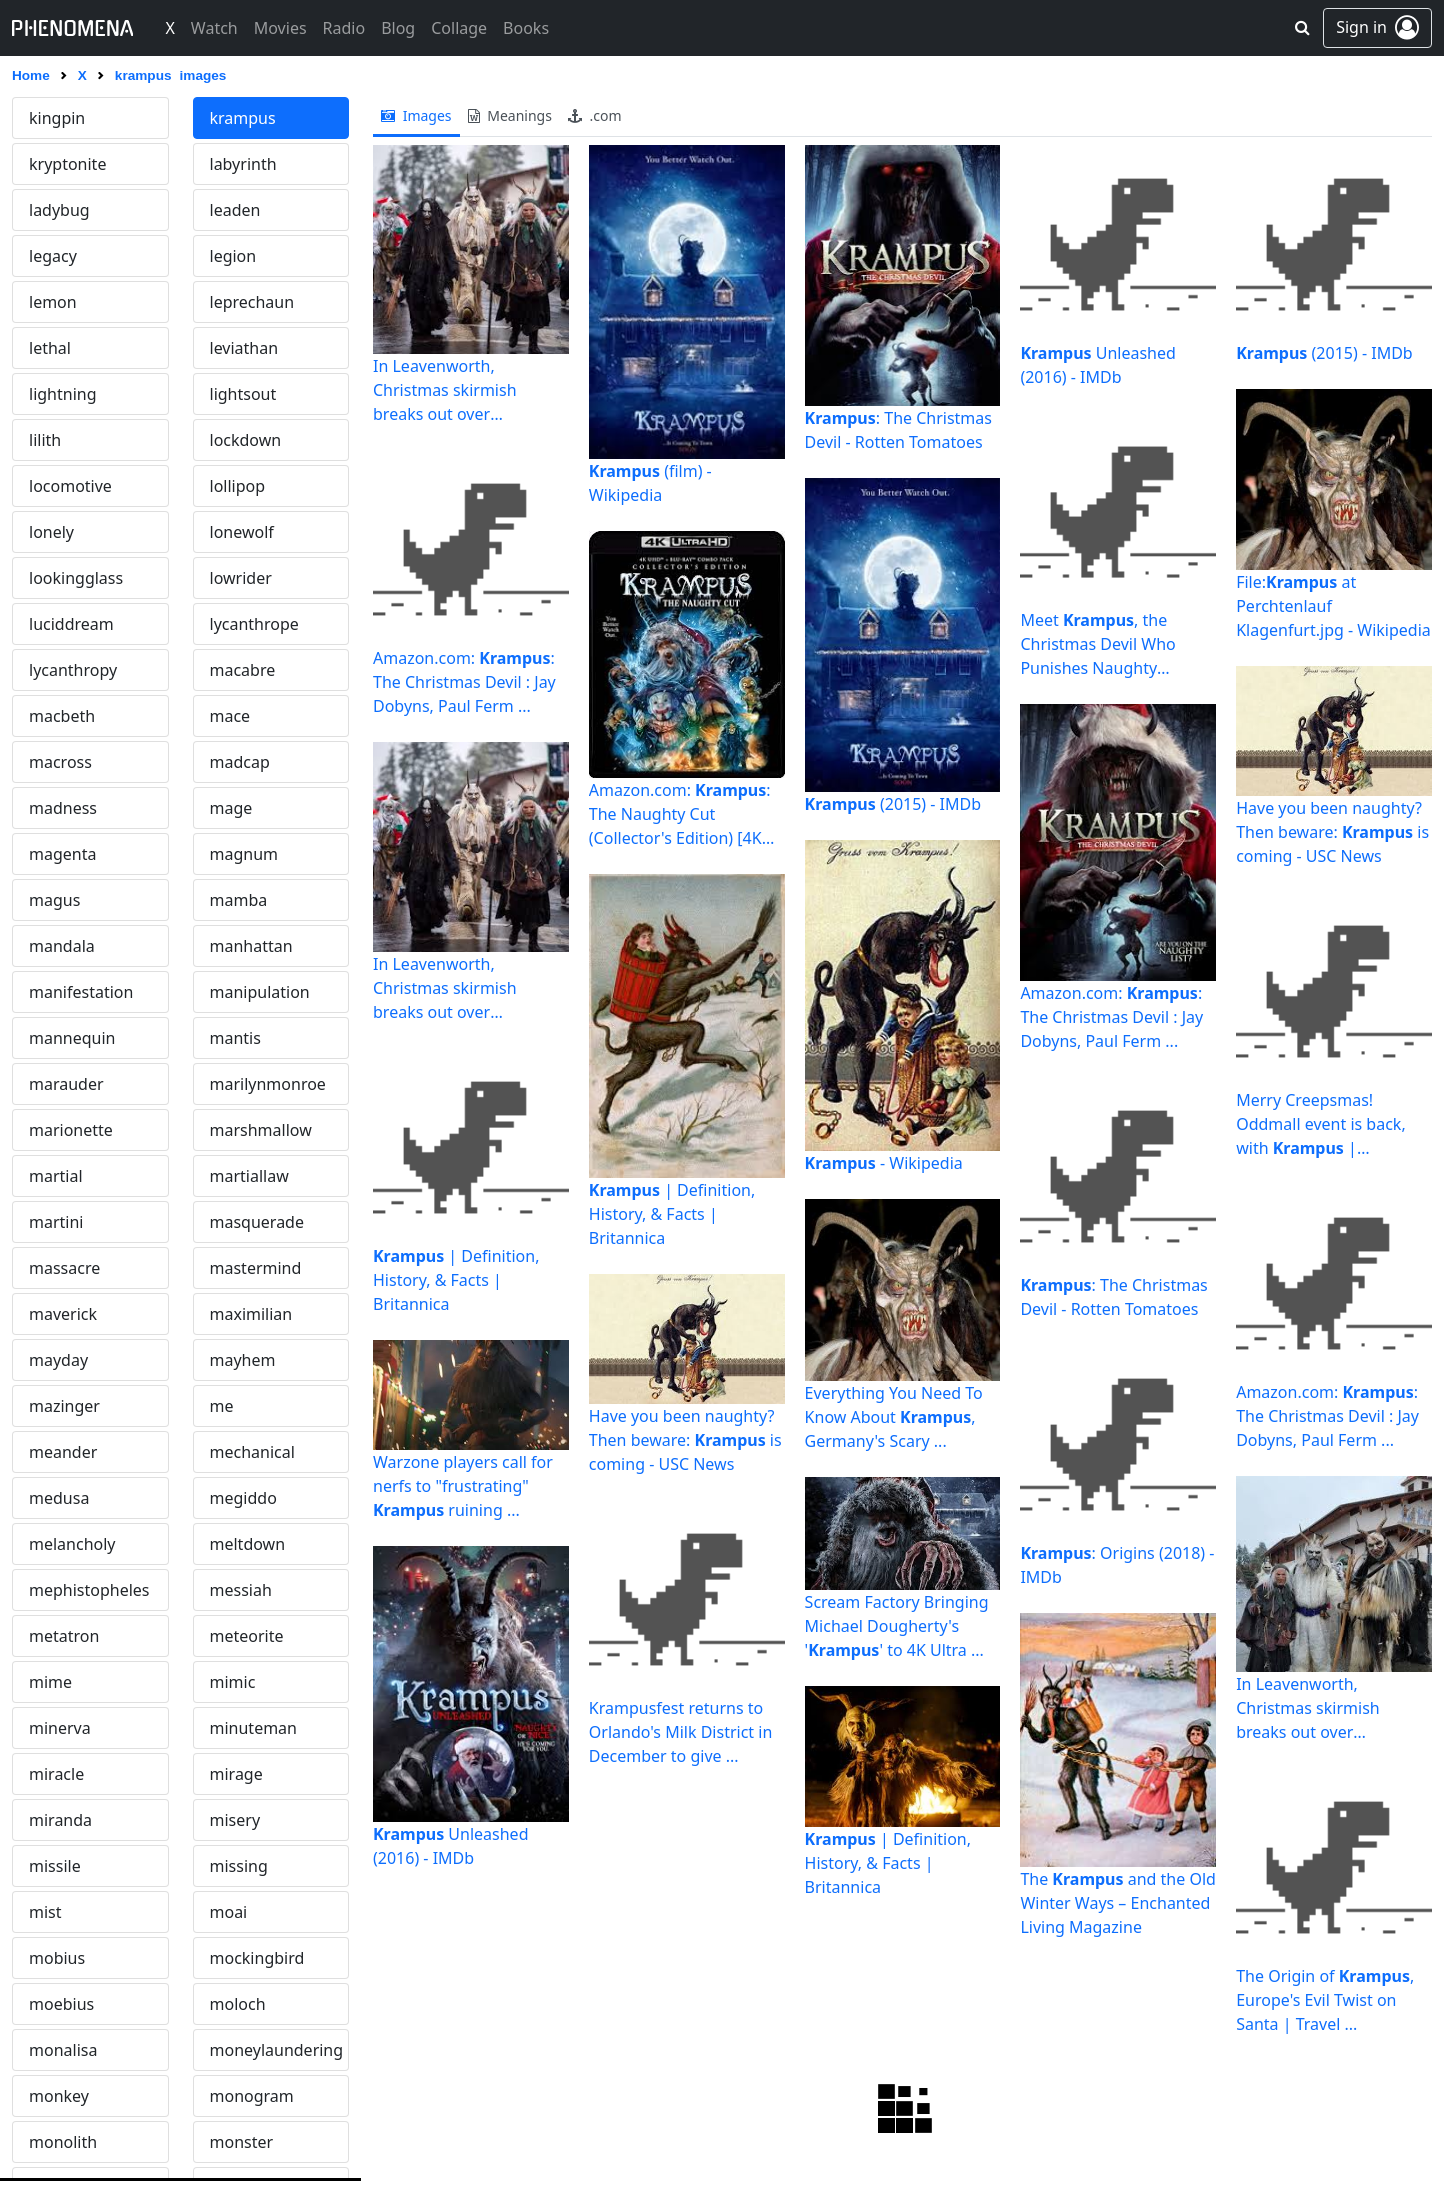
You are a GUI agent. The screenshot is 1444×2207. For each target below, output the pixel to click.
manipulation (260, 992)
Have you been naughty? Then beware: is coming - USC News (685, 1440)
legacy (53, 256)
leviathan (244, 348)
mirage (236, 1774)
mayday (58, 1360)
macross (60, 762)
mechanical (252, 1452)
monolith (63, 2142)
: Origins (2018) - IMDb (1117, 1565)
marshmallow (261, 1130)
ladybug (59, 210)
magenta (62, 854)
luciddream (71, 624)
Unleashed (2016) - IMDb (450, 1846)
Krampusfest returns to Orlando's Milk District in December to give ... (681, 1732)
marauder (66, 1084)
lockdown (246, 440)
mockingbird (257, 1958)
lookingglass (76, 578)
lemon (53, 302)
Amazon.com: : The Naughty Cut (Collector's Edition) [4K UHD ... (680, 814)
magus (54, 900)
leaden (235, 210)
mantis (235, 1038)
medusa (59, 1498)
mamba (239, 900)
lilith (45, 440)
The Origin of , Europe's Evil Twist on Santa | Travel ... (1325, 2000)
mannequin (72, 1038)
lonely (51, 532)
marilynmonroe (268, 1084)
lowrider (241, 578)
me (222, 1406)
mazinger (64, 1406)
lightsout (243, 394)
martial (56, 1176)
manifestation (81, 992)
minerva (60, 1728)
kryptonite (67, 164)
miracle (56, 1774)
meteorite (247, 1636)
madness (63, 808)
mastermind (256, 1268)
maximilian (251, 1314)
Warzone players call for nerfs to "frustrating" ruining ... (463, 1486)
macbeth (62, 716)
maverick (63, 1314)
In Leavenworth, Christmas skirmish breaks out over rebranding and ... (445, 390)
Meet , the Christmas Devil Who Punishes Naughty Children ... (1097, 644)
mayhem (243, 1360)
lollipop (238, 486)
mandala (62, 946)
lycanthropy (73, 670)
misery (235, 1820)
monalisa (63, 2050)
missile (55, 1866)
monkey (59, 2096)
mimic (233, 1682)
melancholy (72, 1544)
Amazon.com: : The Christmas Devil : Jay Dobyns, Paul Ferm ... (464, 682)
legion (233, 256)
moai (229, 1912)
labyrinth (243, 164)
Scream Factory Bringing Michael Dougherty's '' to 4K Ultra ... (897, 1626)
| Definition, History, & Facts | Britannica (456, 1280)
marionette (71, 1130)
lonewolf (242, 532)
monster (242, 2142)
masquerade (257, 1222)
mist (45, 1912)
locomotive (70, 486)
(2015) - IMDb (893, 804)
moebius (61, 2004)
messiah (241, 1590)
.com (595, 115)
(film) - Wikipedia (650, 483)
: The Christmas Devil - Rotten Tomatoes (898, 430)
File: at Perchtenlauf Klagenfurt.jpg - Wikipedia (1333, 606)
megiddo (243, 1498)
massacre (64, 1268)
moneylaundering (277, 2050)
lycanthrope (254, 624)
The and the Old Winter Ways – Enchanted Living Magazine (1118, 1903)
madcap (240, 762)
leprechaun (252, 302)
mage (231, 808)
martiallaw (249, 1176)
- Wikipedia (884, 1163)
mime (50, 1682)
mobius (57, 1958)
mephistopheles (89, 1590)
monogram (252, 2096)
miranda (60, 1820)
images (416, 115)
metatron (64, 1636)
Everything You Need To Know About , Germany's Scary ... (894, 1417)
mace (230, 716)
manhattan (251, 946)
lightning (63, 394)
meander (63, 1452)
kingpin (57, 118)
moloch (238, 2004)
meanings (510, 115)
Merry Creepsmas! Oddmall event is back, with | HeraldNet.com (1321, 1124)
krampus (243, 118)
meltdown (248, 1544)
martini (56, 1222)
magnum (244, 854)
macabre (243, 670)
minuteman (254, 1728)
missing (239, 1866)
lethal (50, 348)
